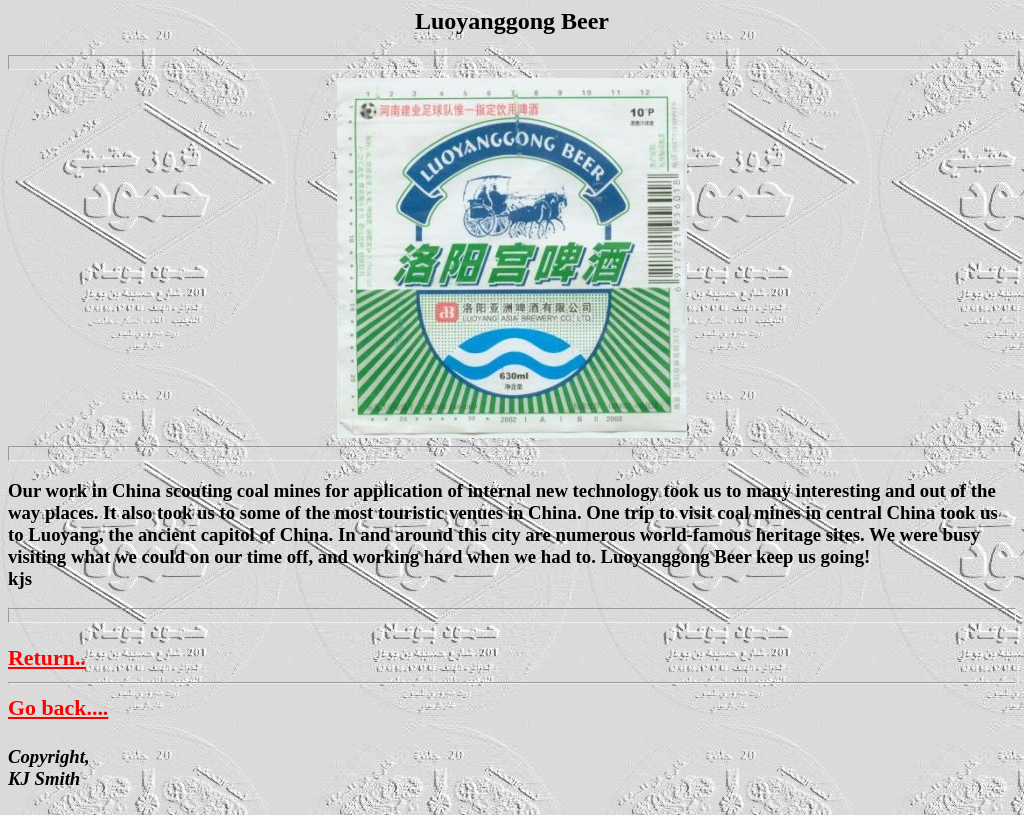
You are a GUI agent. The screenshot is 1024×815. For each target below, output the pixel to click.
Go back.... (58, 707)
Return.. (47, 657)
